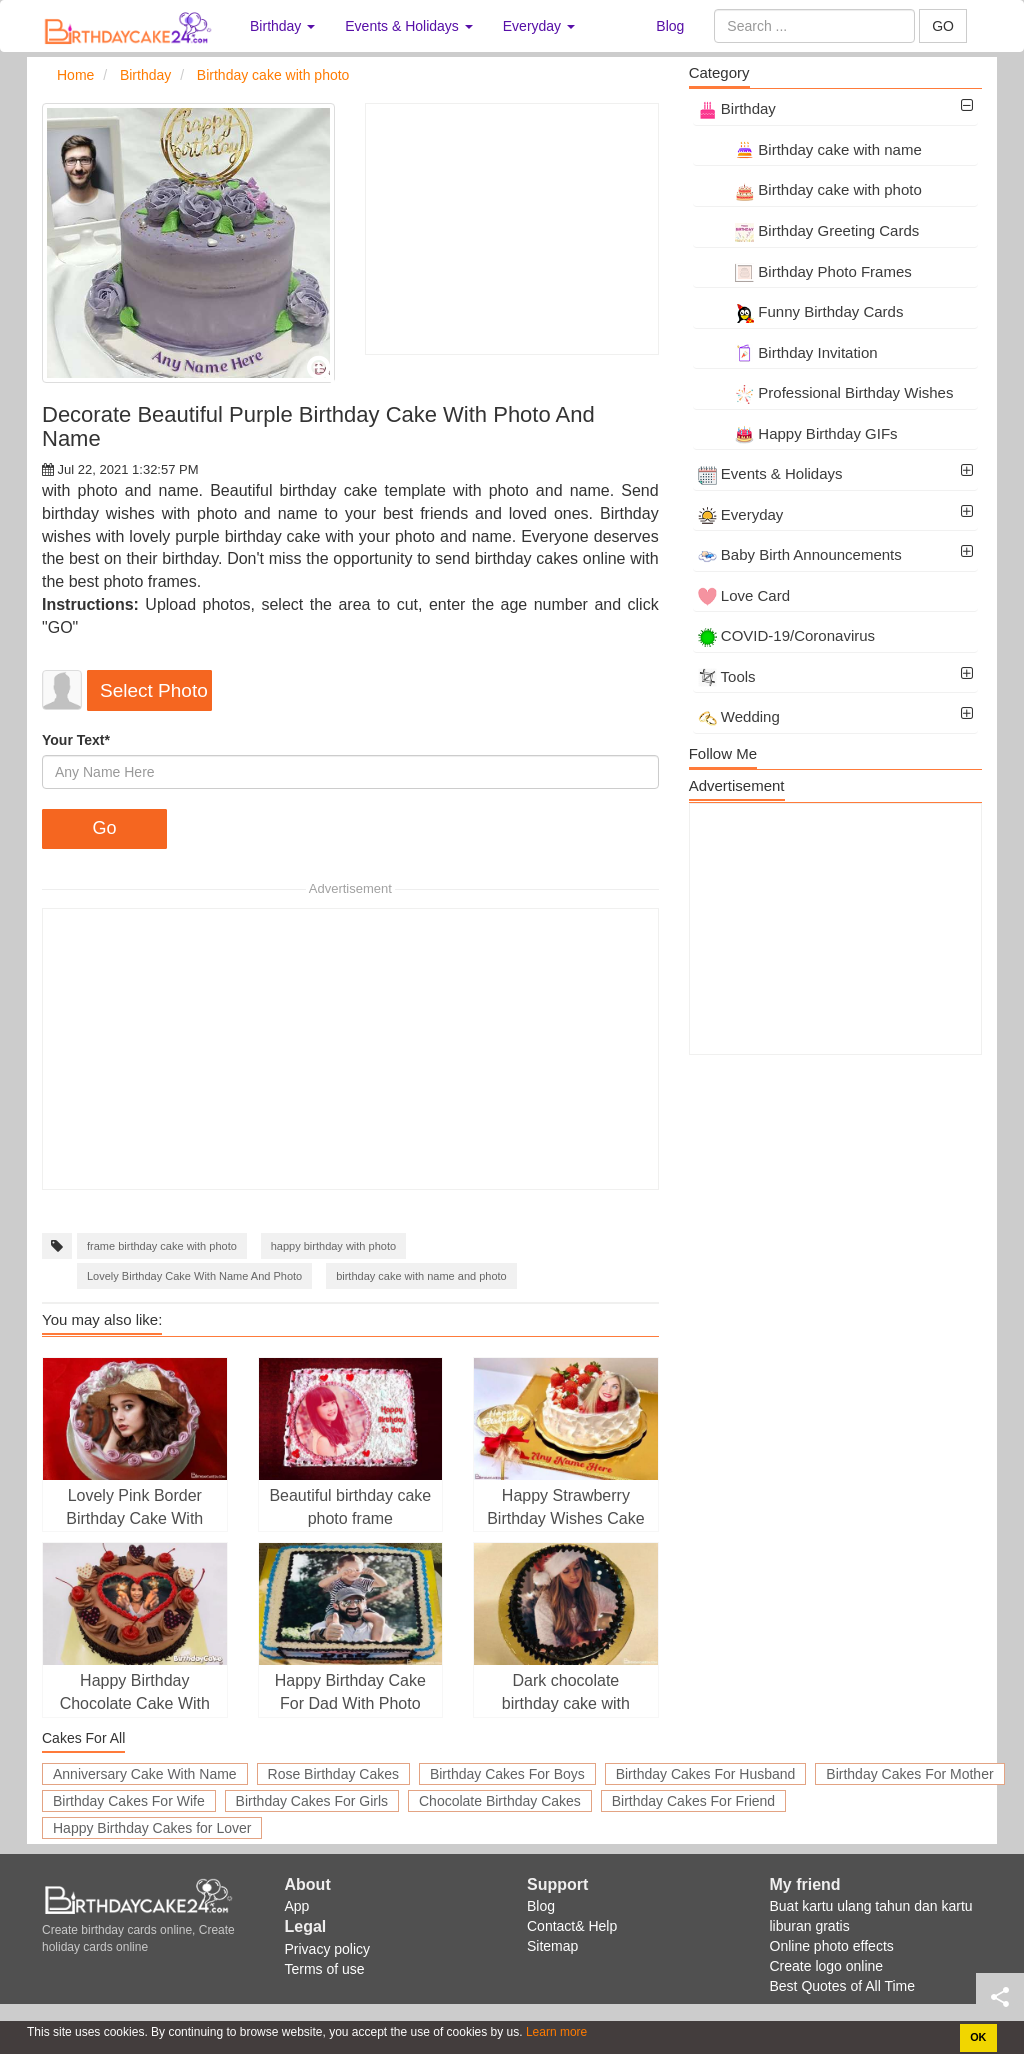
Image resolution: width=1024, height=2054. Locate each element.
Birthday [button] (282, 26)
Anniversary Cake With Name (145, 1774)
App (297, 1906)
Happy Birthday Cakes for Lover (152, 1828)
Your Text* (76, 740)
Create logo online (827, 1966)
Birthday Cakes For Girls (312, 1801)
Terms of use (325, 1969)
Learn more (555, 2032)
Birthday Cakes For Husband (706, 1774)
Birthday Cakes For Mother (909, 1774)
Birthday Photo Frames (805, 271)
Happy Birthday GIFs (798, 433)
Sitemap (552, 1946)
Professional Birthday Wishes (826, 392)
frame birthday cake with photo (162, 1246)
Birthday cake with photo (810, 189)
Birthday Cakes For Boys (507, 1774)
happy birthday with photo (333, 1246)
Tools (727, 676)
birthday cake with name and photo (421, 1276)
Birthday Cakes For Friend (693, 1801)
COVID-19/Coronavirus (786, 635)
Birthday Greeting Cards (809, 230)
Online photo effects (832, 1946)
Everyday (741, 514)
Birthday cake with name (810, 149)
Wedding (739, 716)
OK (978, 2037)
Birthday (737, 108)
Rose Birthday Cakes (334, 1774)
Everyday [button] (539, 26)
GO (943, 26)
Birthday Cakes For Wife (129, 1801)
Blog (670, 26)
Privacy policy (328, 1949)
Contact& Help (572, 1926)
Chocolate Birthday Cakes (500, 1801)
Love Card (744, 595)
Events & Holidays (770, 473)
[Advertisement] (511, 229)
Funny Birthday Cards (801, 311)
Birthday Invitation (788, 352)
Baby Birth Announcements (800, 554)
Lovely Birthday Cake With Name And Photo (194, 1276)
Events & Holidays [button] (409, 26)
